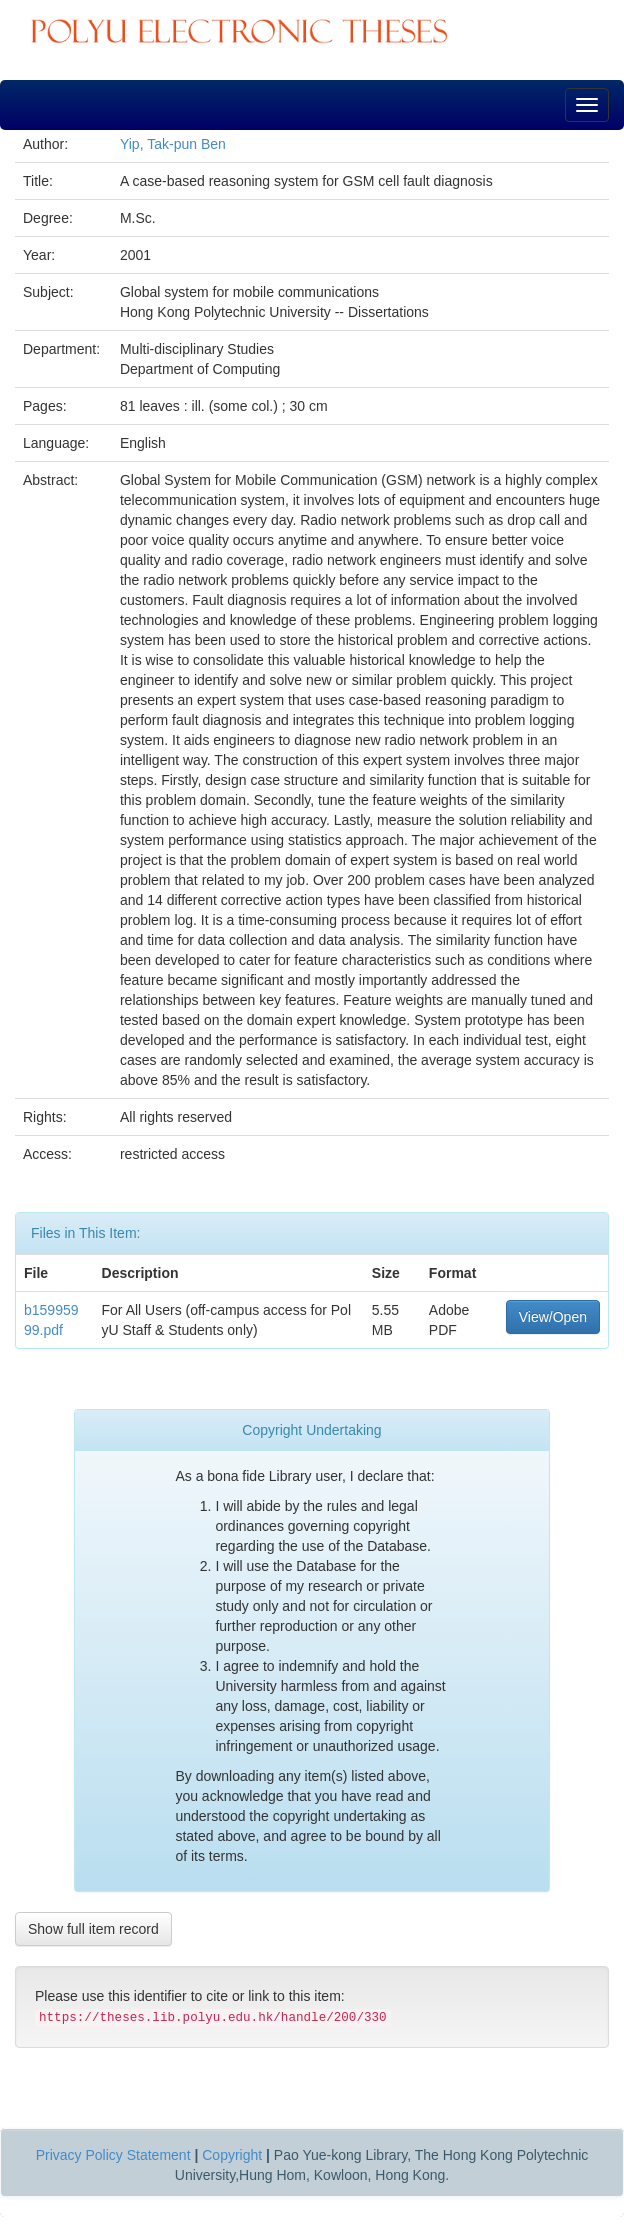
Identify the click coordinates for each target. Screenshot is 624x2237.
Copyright (232, 2155)
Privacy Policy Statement (113, 2155)
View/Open (553, 1317)
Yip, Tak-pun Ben (173, 144)
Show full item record (93, 1929)
